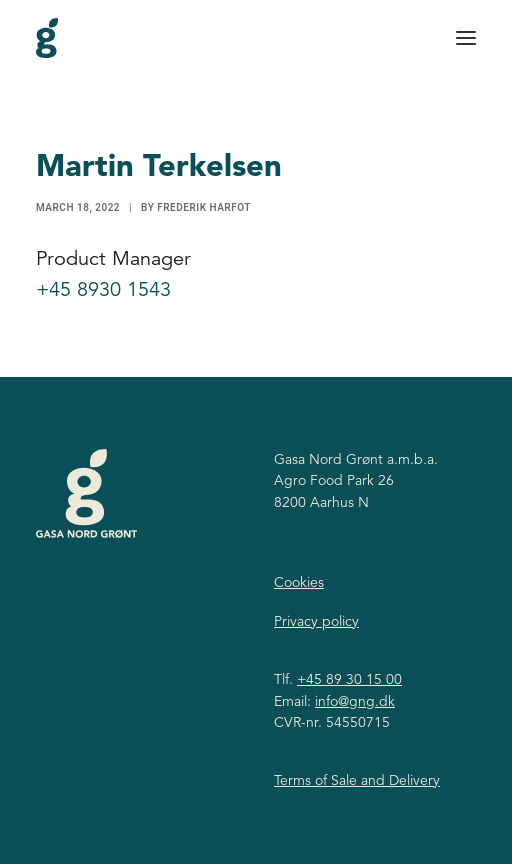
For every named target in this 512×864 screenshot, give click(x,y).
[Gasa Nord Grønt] (47, 38)
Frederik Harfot (204, 207)
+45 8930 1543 (103, 289)
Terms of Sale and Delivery (357, 780)
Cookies (299, 582)
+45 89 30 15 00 (349, 679)
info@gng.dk (355, 701)
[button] (466, 38)
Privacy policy (316, 621)
